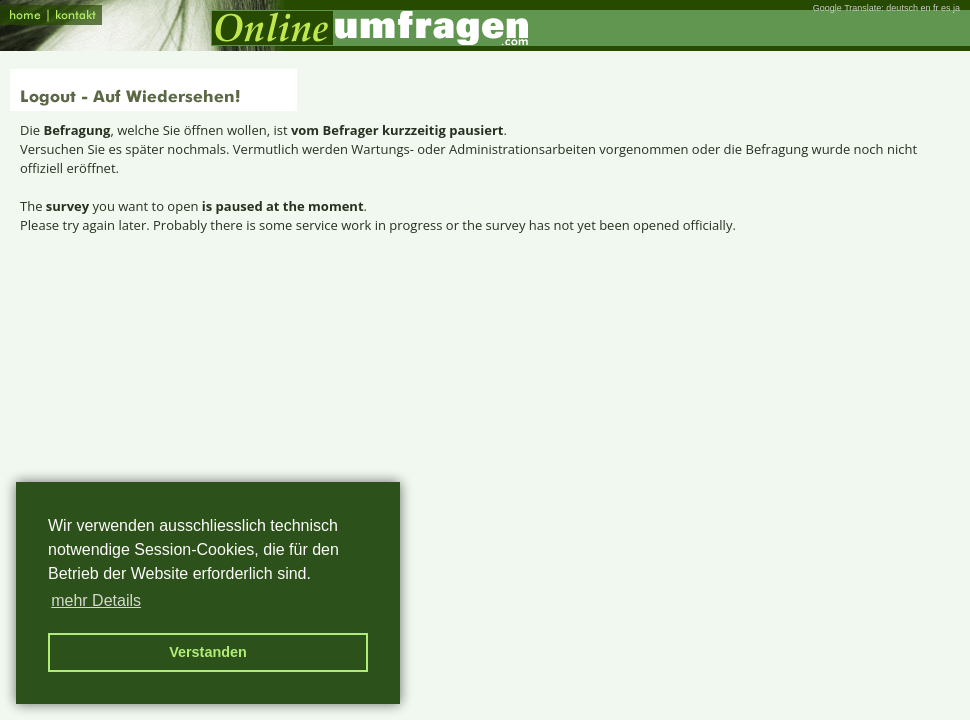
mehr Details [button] (96, 600)
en (925, 8)
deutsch (902, 8)
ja (956, 8)
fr (936, 8)
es (946, 8)
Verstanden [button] (208, 652)
